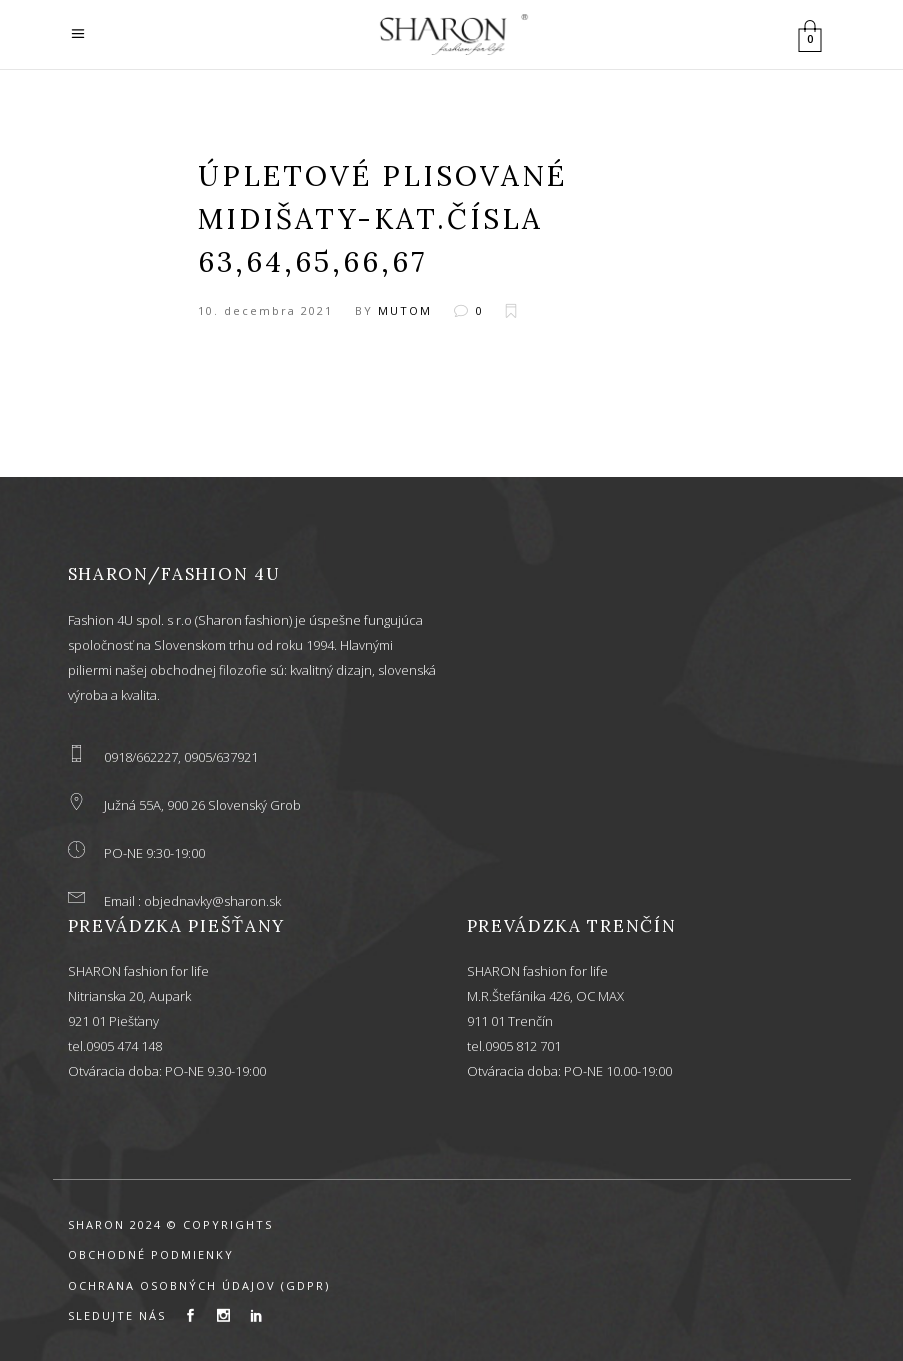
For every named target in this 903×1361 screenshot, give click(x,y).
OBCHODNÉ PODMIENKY (151, 1254)
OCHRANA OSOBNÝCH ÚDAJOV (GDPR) (199, 1285)
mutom (405, 310)
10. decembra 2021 (265, 310)
